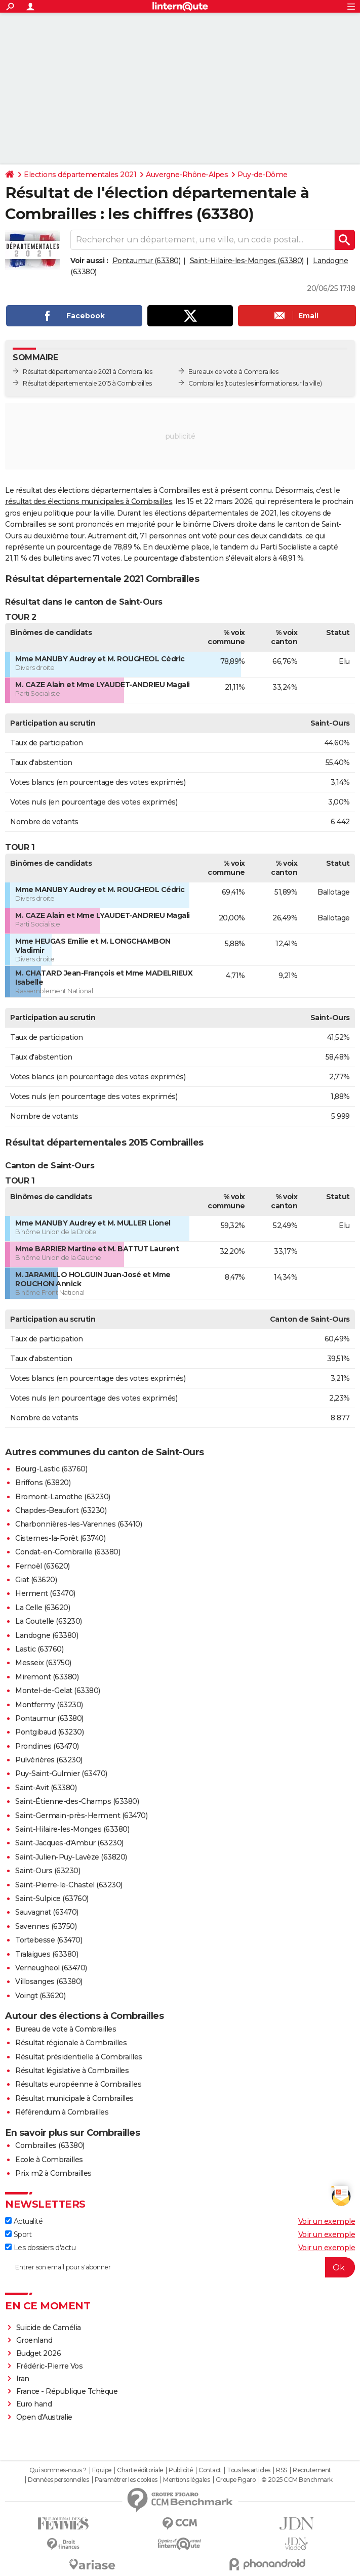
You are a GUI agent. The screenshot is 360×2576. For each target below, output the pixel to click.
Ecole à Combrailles (49, 2159)
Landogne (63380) (46, 1635)
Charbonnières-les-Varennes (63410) (78, 1524)
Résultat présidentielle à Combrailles (78, 2056)
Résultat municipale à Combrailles (74, 2098)
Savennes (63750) (45, 1926)
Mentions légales (186, 2479)
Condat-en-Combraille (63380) (67, 1551)
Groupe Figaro (236, 2479)
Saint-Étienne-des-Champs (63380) (77, 1801)
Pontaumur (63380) (146, 260)
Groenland (34, 2340)
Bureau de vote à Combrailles (65, 2029)
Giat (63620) (36, 1579)
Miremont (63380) (46, 1676)
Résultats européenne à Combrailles (78, 2084)
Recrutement (312, 2470)
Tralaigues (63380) (46, 1954)
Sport (18, 2234)
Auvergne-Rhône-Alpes (187, 174)
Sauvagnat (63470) (46, 1912)
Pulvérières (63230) (49, 1759)
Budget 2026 (38, 2353)
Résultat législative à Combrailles (72, 2070)
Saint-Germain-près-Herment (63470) (81, 1815)
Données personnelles (58, 2479)
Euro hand (34, 2404)
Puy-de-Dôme (262, 174)
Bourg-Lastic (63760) (51, 1468)
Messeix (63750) (43, 1662)
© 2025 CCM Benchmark (297, 2479)
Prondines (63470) (47, 1746)
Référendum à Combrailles (61, 2112)
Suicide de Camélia (48, 2327)
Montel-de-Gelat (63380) (57, 1690)
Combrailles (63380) (50, 2145)
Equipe (101, 2470)
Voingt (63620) (40, 1995)
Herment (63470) (45, 1593)
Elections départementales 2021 (80, 174)
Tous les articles (248, 2470)
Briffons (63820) (42, 1482)
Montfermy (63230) (49, 1704)
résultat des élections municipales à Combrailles (88, 501)
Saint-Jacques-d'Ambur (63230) (69, 1842)
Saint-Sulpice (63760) (52, 1898)
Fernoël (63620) (42, 1566)
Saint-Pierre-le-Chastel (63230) (69, 1884)
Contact (209, 2470)
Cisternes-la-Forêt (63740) (60, 1538)
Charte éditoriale (140, 2470)
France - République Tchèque (67, 2391)
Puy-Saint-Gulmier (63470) (61, 1773)
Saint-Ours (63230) (47, 1870)
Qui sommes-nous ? (58, 2470)
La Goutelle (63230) (48, 1621)
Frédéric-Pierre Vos (49, 2366)
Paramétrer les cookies (126, 2479)
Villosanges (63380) (49, 1981)
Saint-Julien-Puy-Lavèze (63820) (71, 1857)
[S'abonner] (180, 2267)
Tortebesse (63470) (48, 1940)
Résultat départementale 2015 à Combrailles (87, 383)
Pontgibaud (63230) (49, 1732)
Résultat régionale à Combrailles (71, 2042)
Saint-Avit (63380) (45, 1787)
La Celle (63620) (42, 1607)
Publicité (181, 2470)
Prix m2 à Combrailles (53, 2173)
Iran (22, 2378)
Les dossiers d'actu (40, 2247)
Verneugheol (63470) (51, 1967)
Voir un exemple (326, 2221)
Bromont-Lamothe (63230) (62, 1496)
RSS (281, 2470)
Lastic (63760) (39, 1649)
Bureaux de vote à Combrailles (233, 371)
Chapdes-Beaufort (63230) (60, 1510)
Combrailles (205, 383)
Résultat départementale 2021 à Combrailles (87, 371)
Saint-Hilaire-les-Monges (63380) (247, 260)
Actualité (24, 2221)
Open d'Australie (44, 2417)
